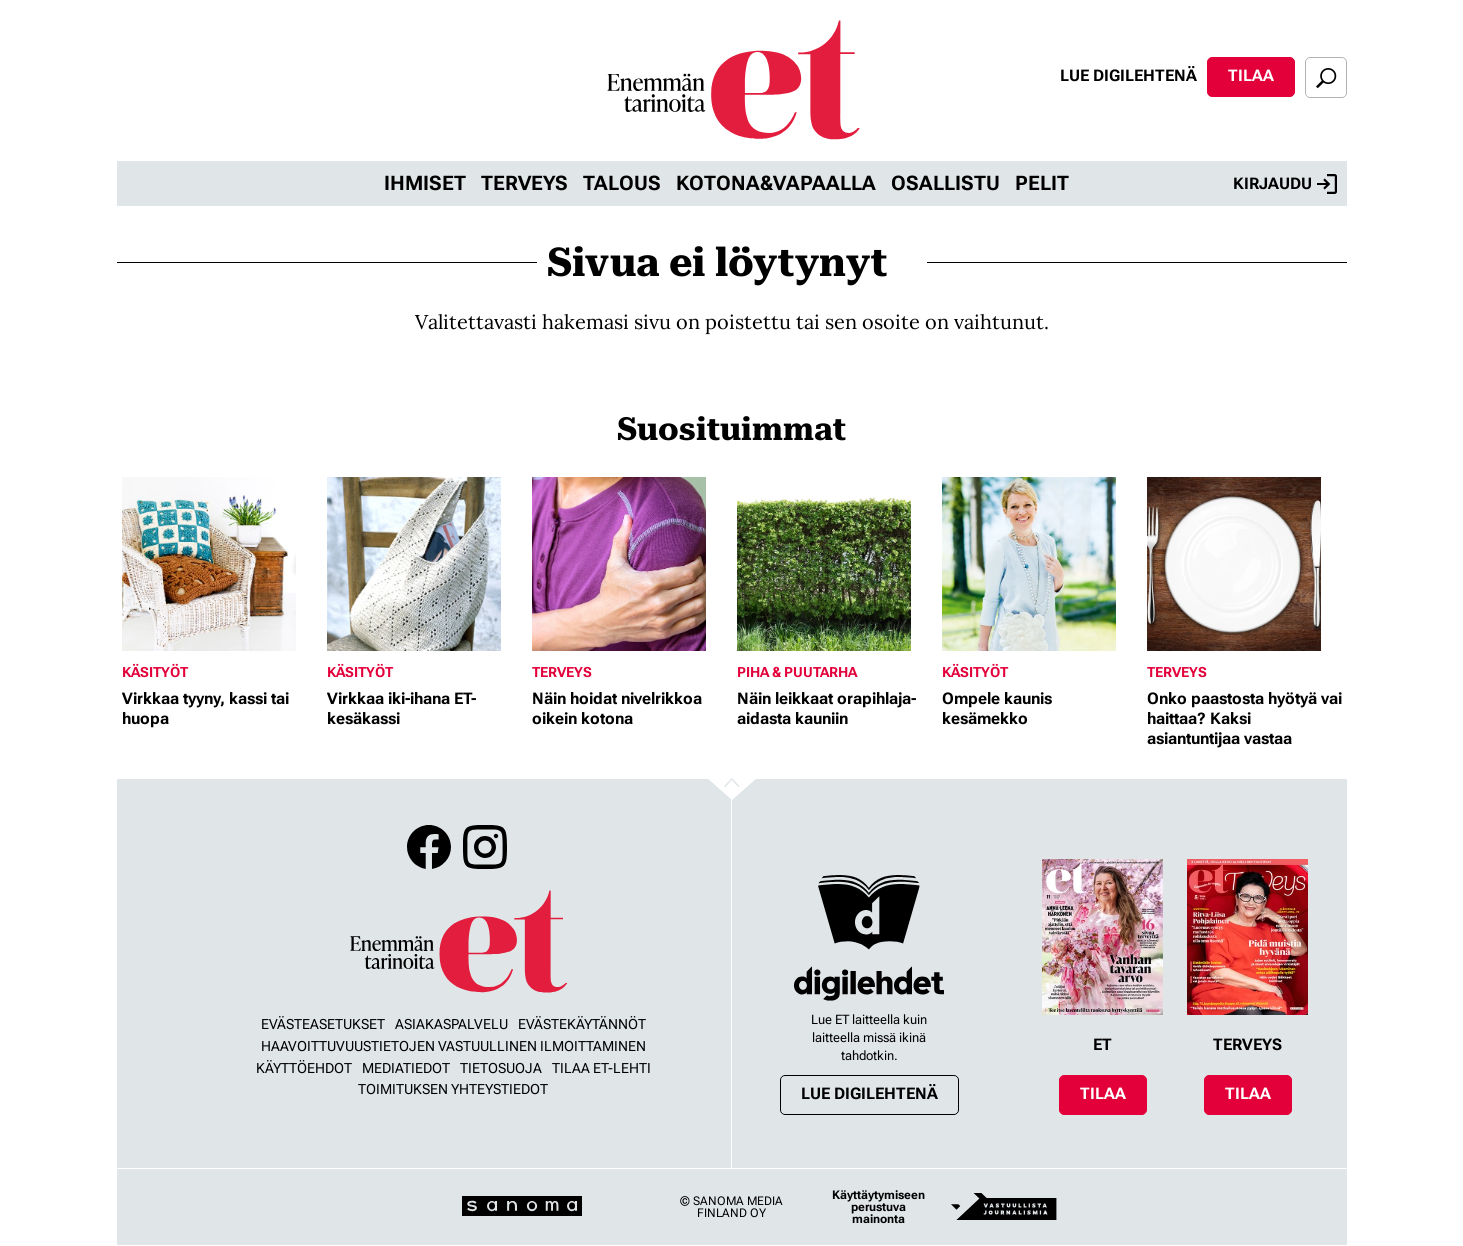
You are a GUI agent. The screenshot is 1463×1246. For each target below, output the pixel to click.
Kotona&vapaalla (776, 183)
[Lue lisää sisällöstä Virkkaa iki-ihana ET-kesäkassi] (424, 564)
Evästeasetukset (323, 1024)
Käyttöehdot (304, 1068)
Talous (622, 183)
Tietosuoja (501, 1068)
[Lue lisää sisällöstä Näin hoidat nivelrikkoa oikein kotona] (629, 564)
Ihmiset (425, 183)
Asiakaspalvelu (451, 1024)
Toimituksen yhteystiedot (453, 1089)
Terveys (524, 183)
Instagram (485, 847)
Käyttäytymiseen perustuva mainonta (878, 1207)
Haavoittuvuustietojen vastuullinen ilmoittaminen (453, 1046)
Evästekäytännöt (582, 1024)
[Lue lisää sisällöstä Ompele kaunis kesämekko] (1039, 564)
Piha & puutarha (797, 672)
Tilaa (1251, 75)
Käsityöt (155, 672)
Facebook (429, 847)
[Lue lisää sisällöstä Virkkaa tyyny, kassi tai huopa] (219, 564)
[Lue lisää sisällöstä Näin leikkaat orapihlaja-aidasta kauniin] (834, 564)
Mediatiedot (406, 1068)
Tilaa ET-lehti (601, 1068)
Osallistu (945, 183)
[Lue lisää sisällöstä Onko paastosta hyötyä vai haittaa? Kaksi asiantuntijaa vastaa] (1244, 564)
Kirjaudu (1285, 184)
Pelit (1042, 183)
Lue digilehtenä (1128, 75)
